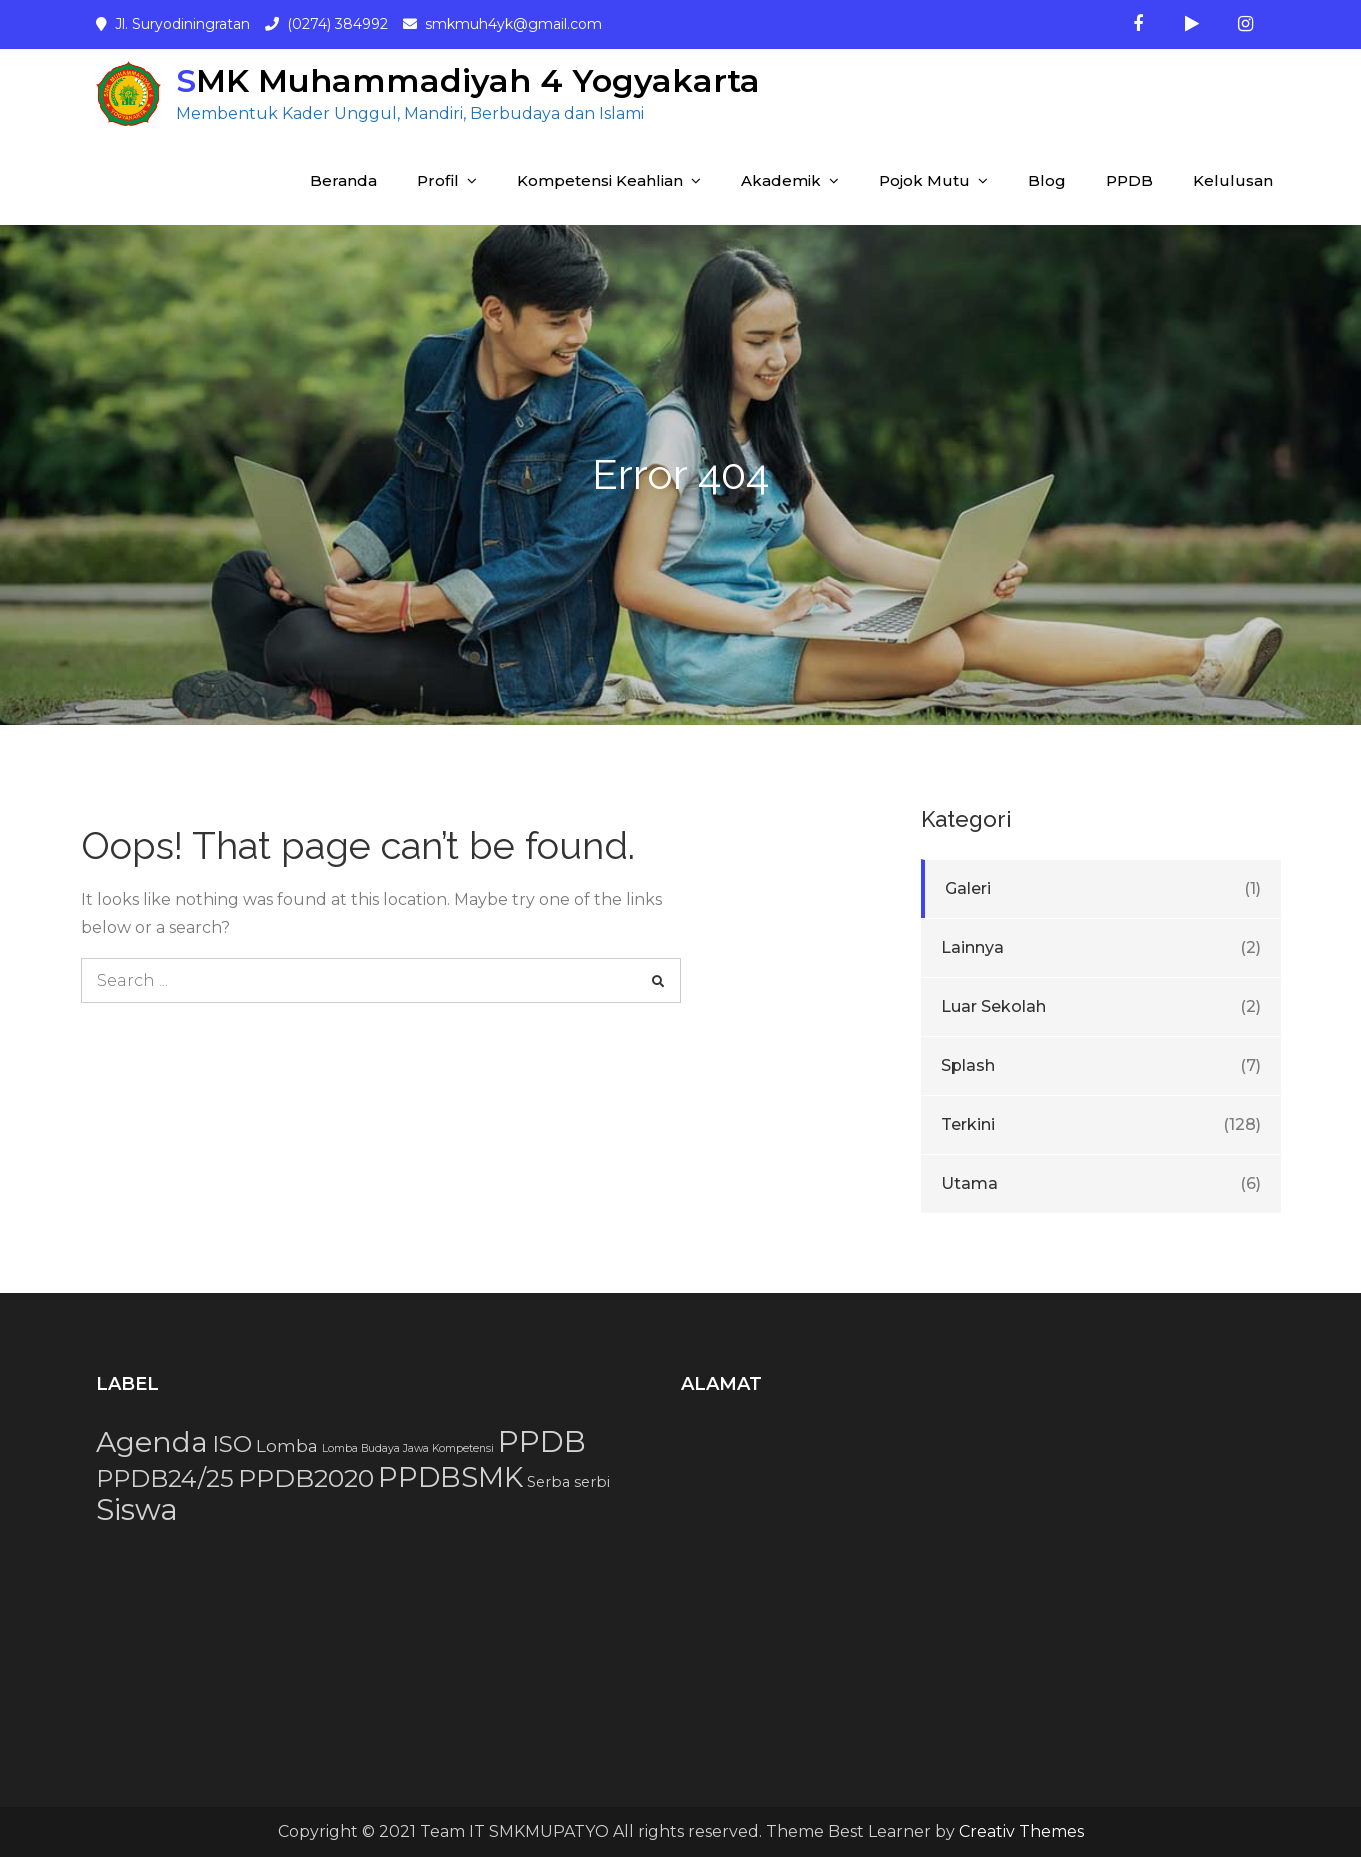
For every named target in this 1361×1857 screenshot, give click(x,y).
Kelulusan (1233, 180)
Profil (438, 180)
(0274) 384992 (337, 24)
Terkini (968, 1124)
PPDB (1129, 180)
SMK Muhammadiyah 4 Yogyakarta (468, 80)
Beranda (343, 180)
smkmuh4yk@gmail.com (513, 24)
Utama (969, 1183)
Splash (968, 1065)
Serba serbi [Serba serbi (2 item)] (568, 1482)
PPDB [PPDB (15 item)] (542, 1441)
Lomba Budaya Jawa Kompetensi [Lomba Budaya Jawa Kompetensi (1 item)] (408, 1448)
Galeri (968, 888)
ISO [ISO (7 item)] (232, 1444)
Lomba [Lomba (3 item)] (287, 1446)
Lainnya (972, 947)
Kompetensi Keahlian (600, 180)
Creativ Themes (1021, 1831)
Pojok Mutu (924, 180)
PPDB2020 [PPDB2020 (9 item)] (306, 1478)
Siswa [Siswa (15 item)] (137, 1509)
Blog (1047, 180)
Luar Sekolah (993, 1006)
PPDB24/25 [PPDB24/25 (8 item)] (165, 1478)
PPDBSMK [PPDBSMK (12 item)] (450, 1477)
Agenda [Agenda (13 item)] (152, 1442)
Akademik (781, 180)
